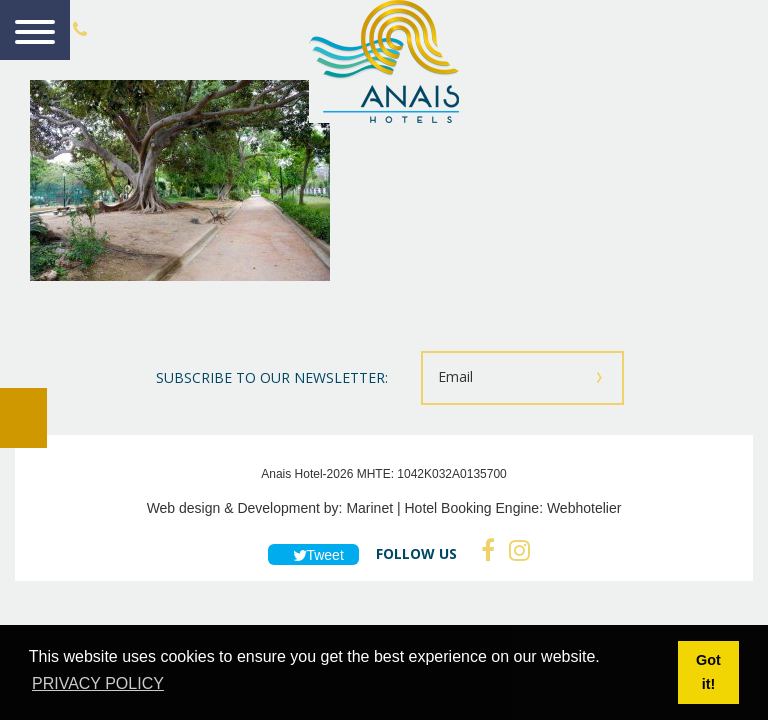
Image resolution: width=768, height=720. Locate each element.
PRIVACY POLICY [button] (98, 683)
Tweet (313, 555)
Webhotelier (584, 508)
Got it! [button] (708, 672)
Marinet (369, 508)
